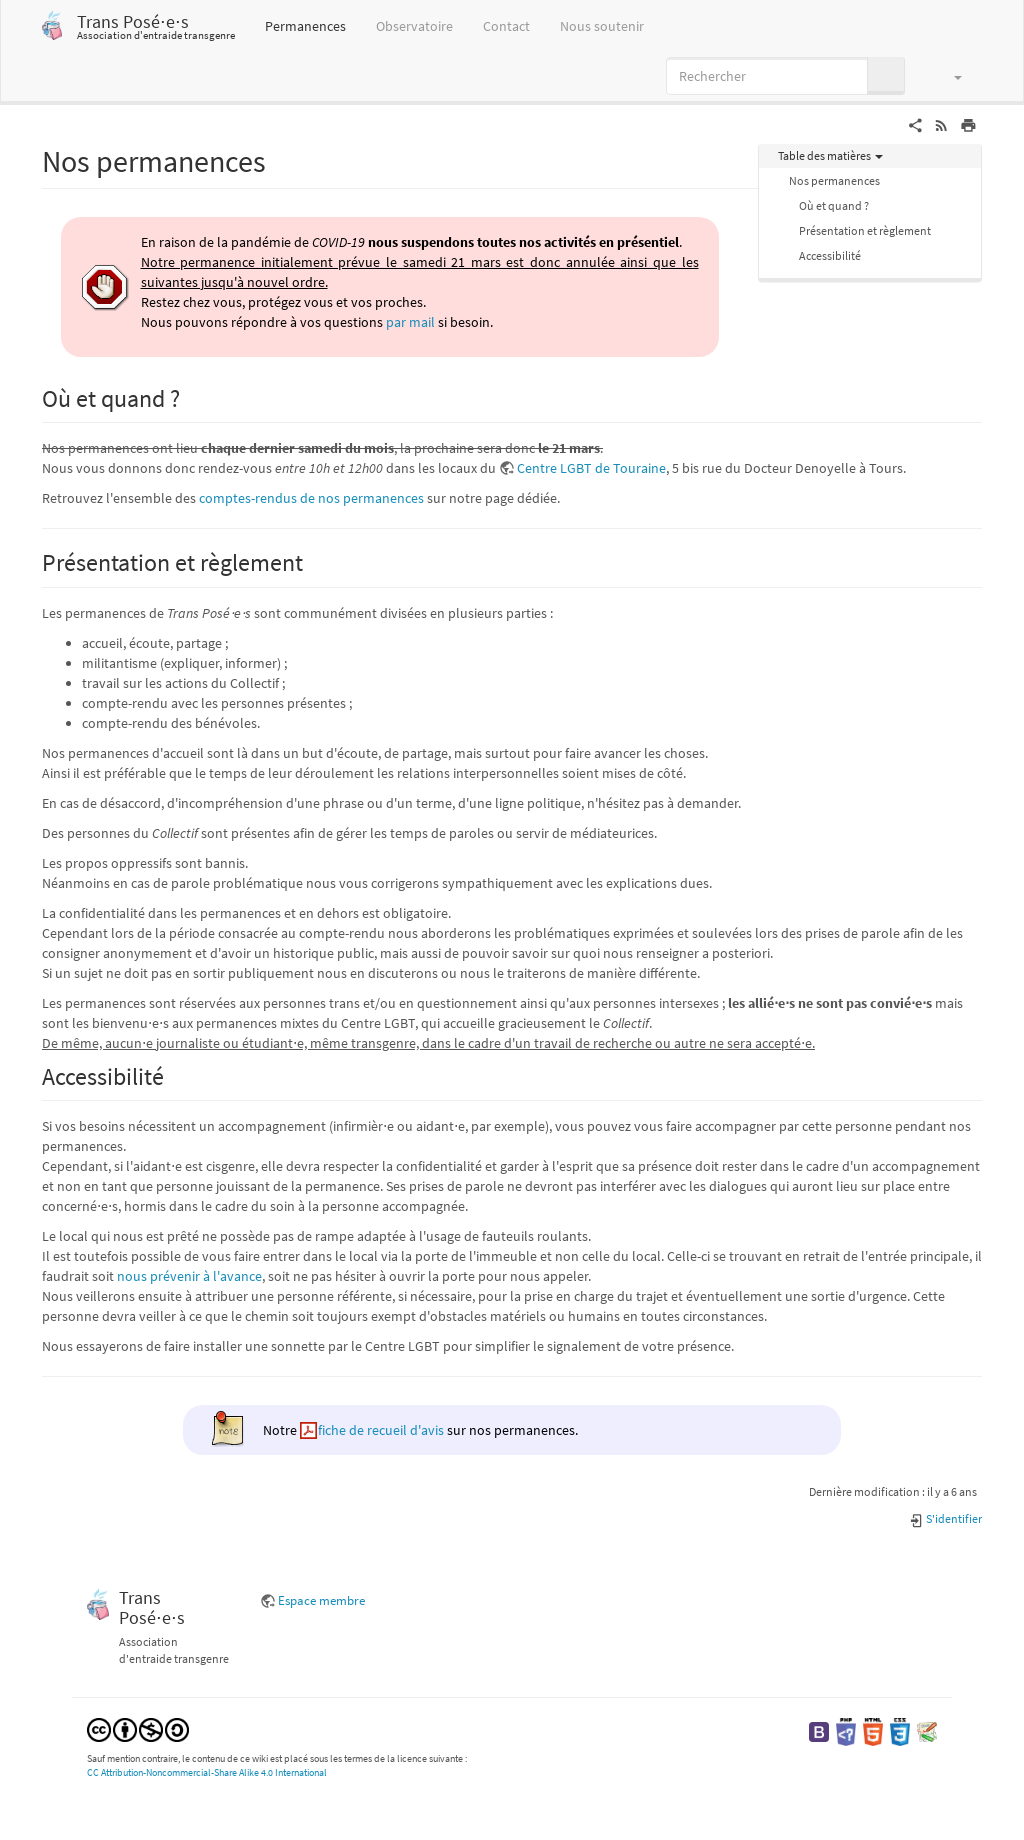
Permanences (305, 26)
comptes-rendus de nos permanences (311, 498)
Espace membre (321, 1600)
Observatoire (414, 26)
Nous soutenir (602, 26)
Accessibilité (830, 255)
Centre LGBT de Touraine (591, 468)
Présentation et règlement (865, 230)
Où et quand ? (834, 205)
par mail (410, 322)
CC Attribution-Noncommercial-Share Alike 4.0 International (207, 1772)
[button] (948, 76)
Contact (506, 26)
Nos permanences (834, 180)
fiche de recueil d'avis (381, 1430)
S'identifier (945, 1518)
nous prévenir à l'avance (189, 1276)
